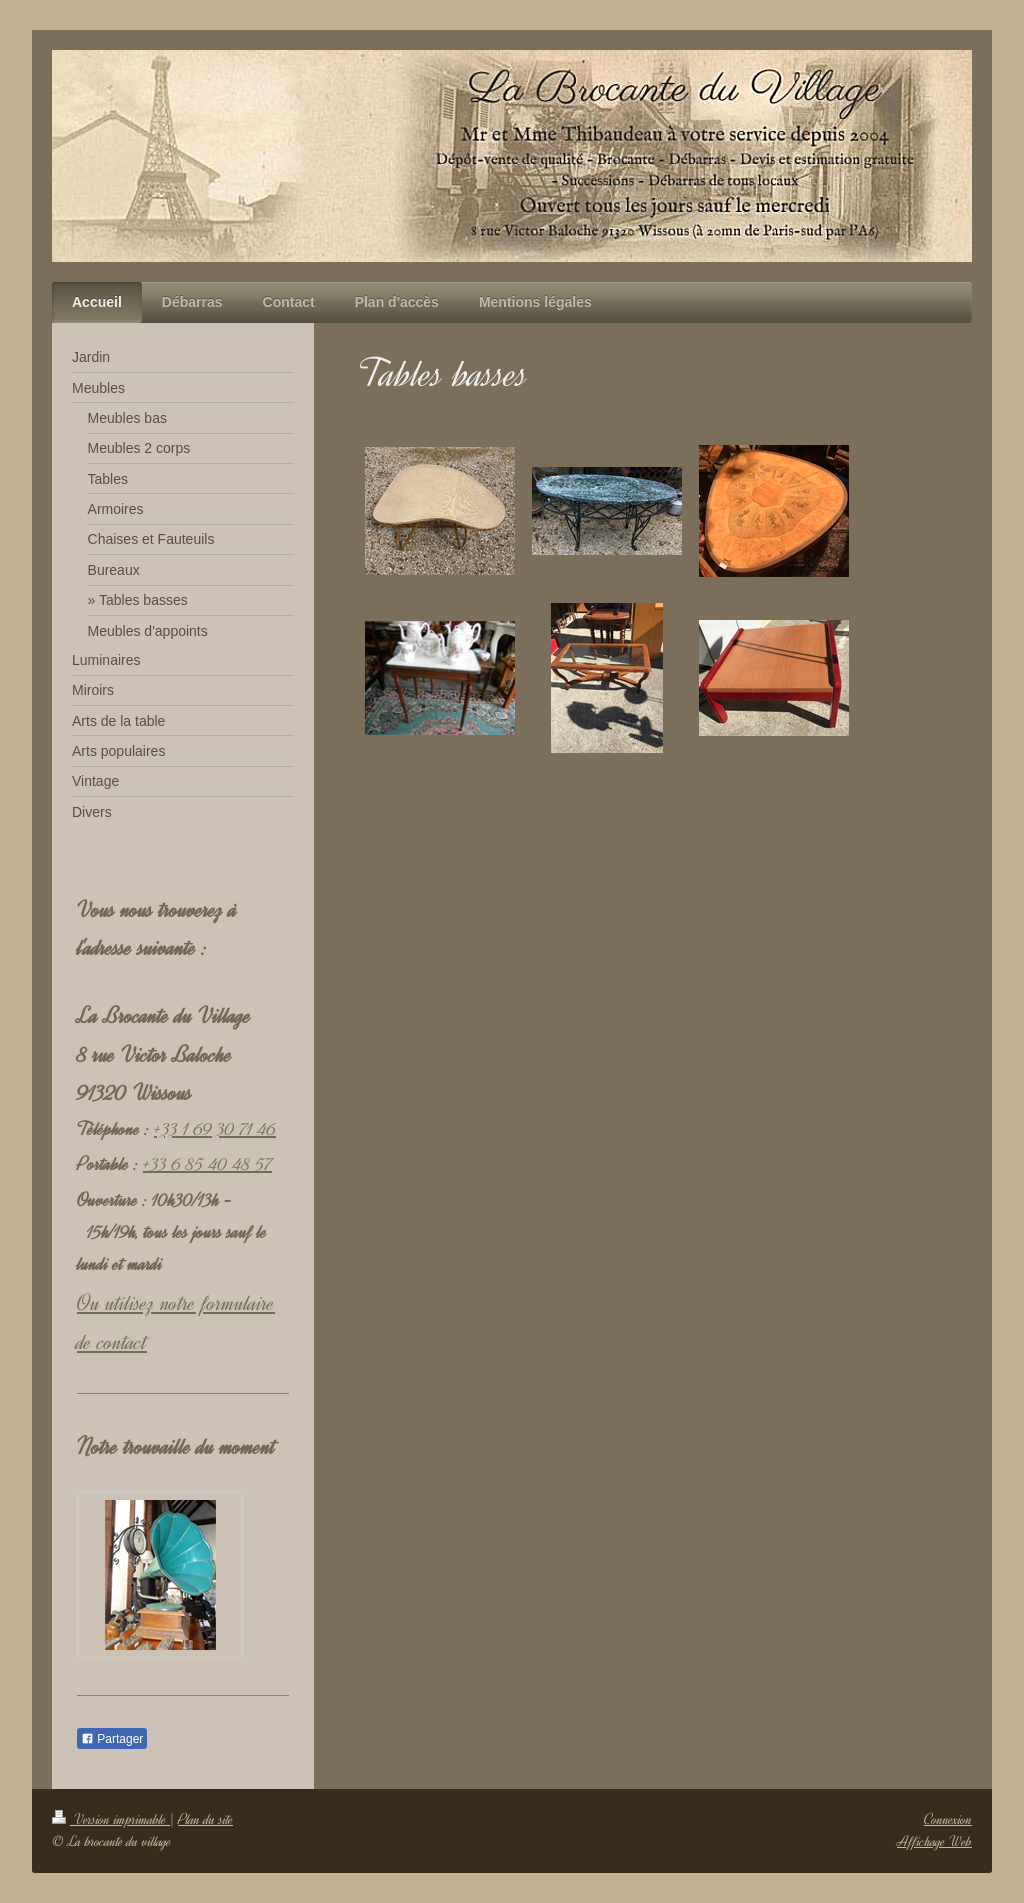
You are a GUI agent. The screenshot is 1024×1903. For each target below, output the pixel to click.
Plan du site (205, 1819)
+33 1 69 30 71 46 (215, 1129)
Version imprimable (111, 1819)
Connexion (948, 1819)
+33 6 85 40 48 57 (207, 1164)
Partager (112, 1739)
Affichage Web (934, 1841)
